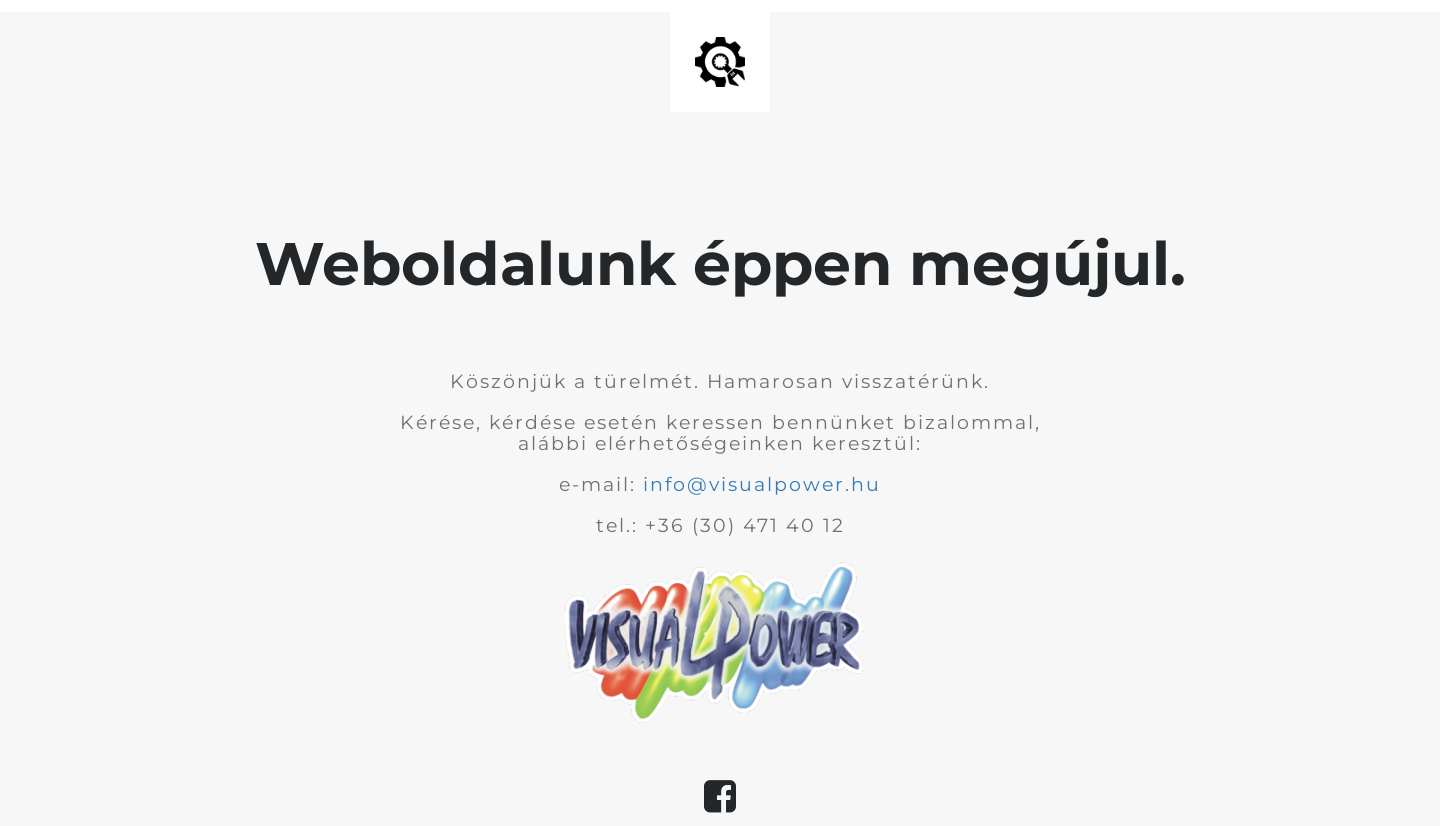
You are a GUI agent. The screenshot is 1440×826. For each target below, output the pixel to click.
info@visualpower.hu (762, 484)
